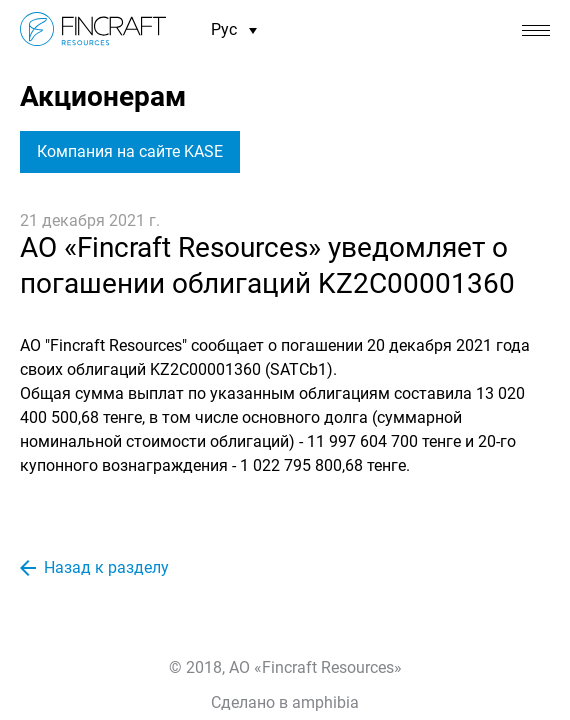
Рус (234, 30)
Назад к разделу (94, 567)
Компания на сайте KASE (130, 151)
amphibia (325, 702)
